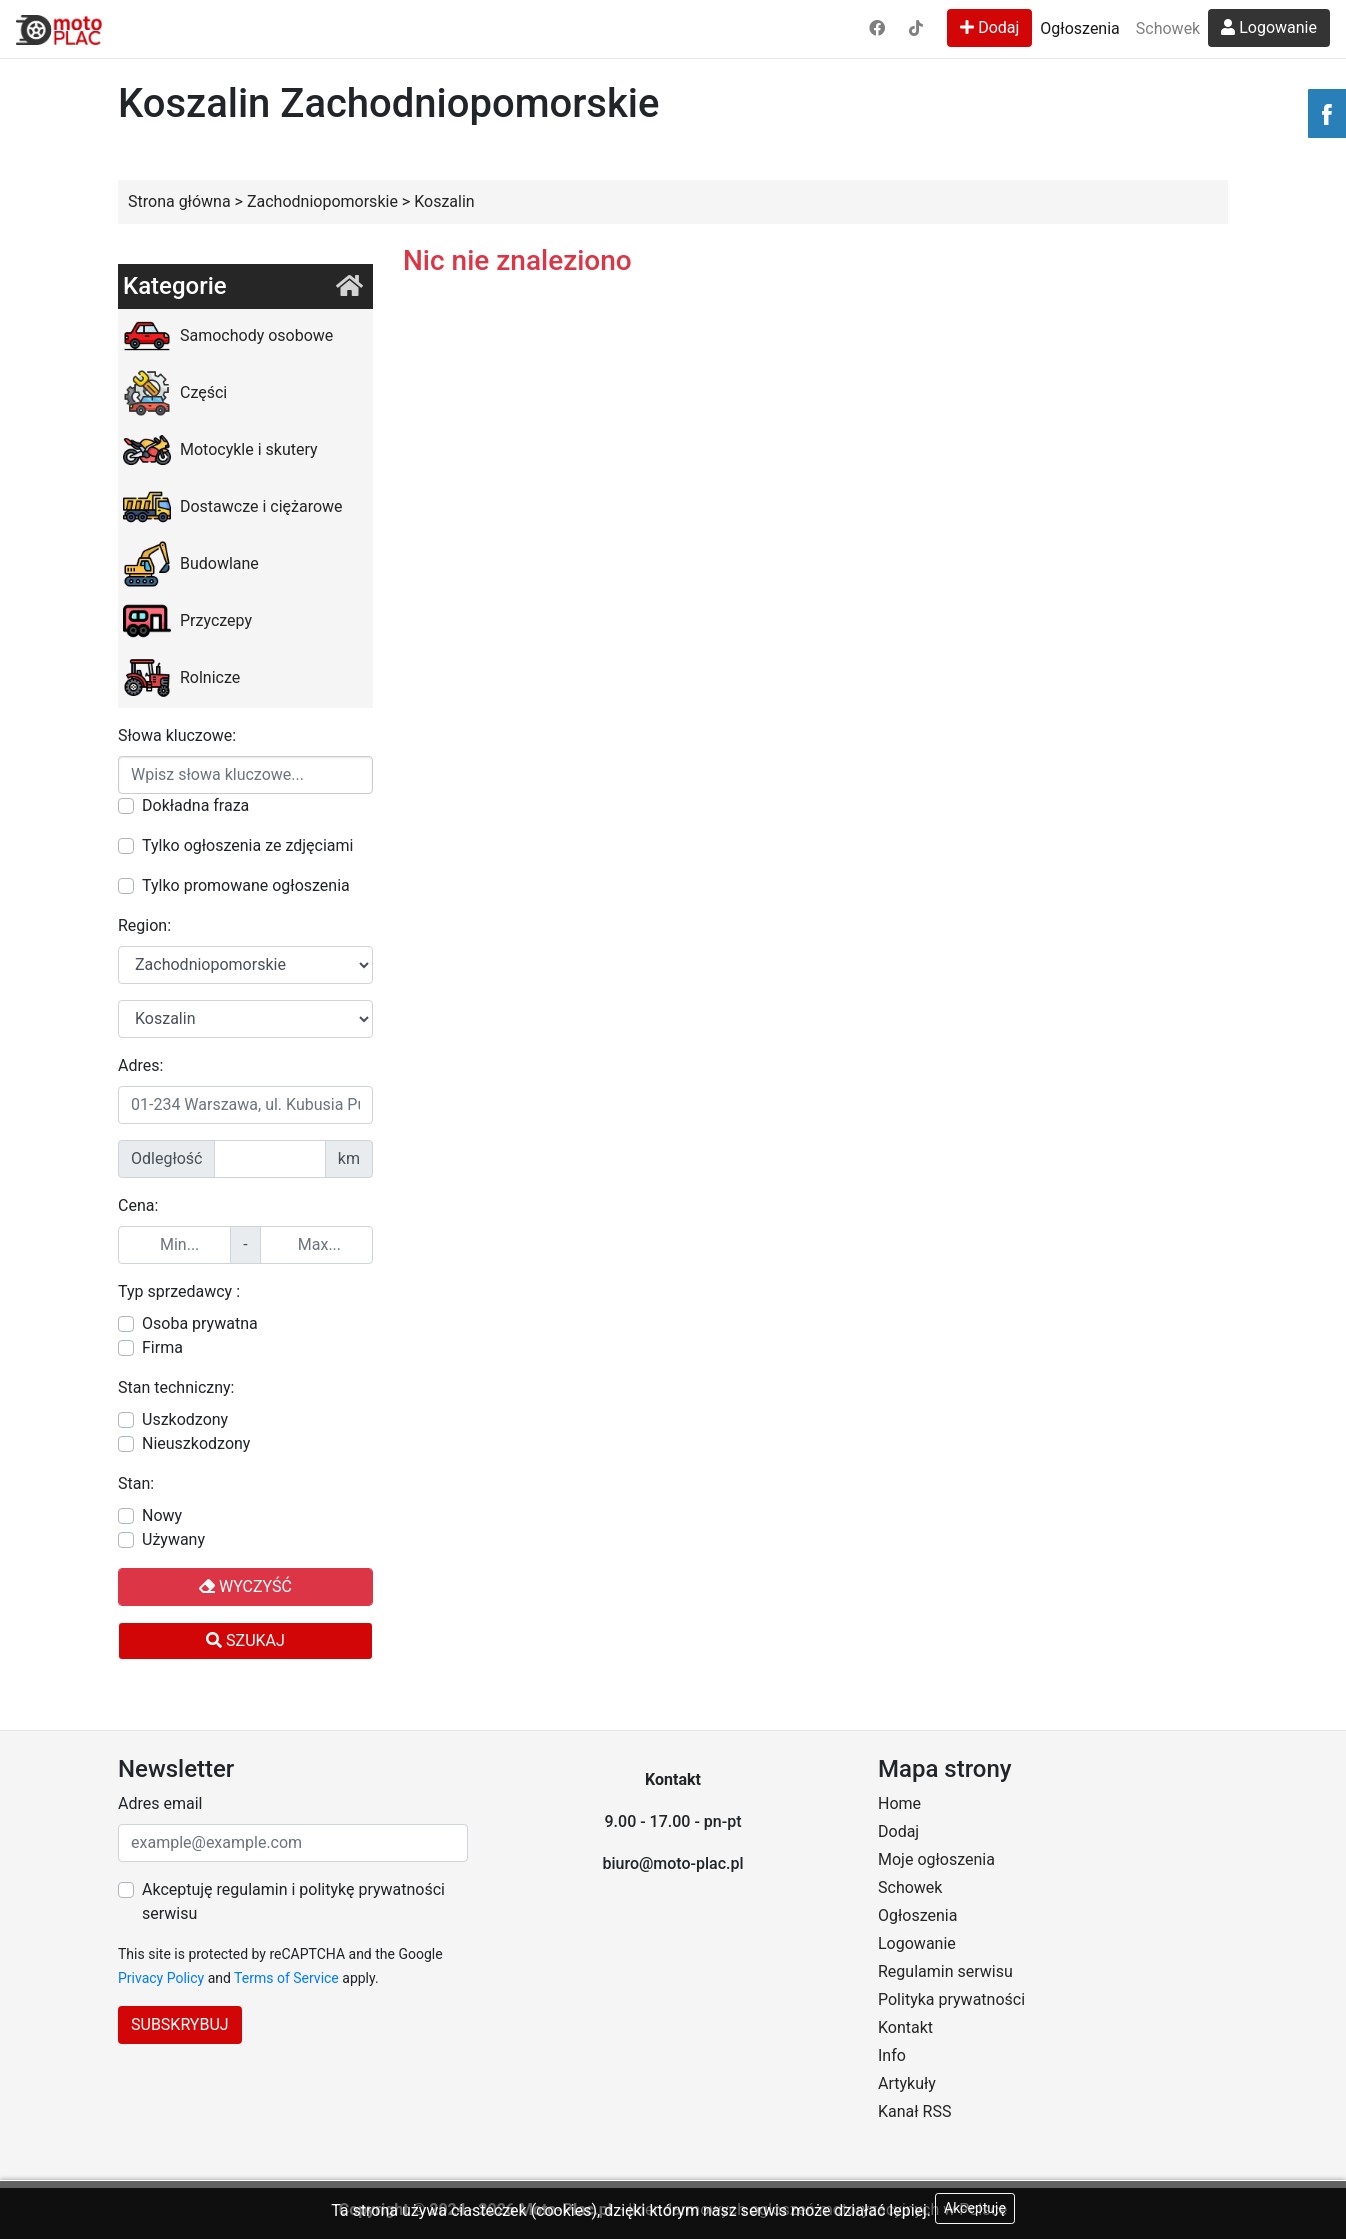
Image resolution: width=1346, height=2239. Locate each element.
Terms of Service (286, 1978)
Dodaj (989, 27)
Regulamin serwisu (945, 1971)
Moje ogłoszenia (936, 1859)
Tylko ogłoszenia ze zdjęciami (247, 845)
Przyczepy (187, 621)
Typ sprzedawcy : (179, 1291)
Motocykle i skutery (220, 450)
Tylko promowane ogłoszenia (246, 885)
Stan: (136, 1483)
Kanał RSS (914, 2111)
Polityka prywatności (951, 1999)
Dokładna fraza (195, 805)
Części (175, 393)
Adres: (140, 1065)
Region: (144, 925)
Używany (173, 1539)
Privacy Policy (161, 1978)
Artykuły (907, 2083)
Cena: (138, 1205)
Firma (162, 1347)
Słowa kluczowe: (177, 735)
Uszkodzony (185, 1419)
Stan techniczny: (176, 1387)
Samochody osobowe (228, 336)
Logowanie (1269, 27)
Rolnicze (181, 678)
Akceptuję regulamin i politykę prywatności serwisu (293, 1901)
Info (892, 2055)
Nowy (162, 1515)
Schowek (1168, 28)
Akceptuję (975, 2208)
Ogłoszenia (1079, 28)
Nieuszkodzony (196, 1443)
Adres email (160, 1803)
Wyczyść (245, 1586)
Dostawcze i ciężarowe (233, 507)
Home (899, 1803)
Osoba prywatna (200, 1323)
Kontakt (905, 2027)
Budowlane (191, 564)
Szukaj (245, 1640)
